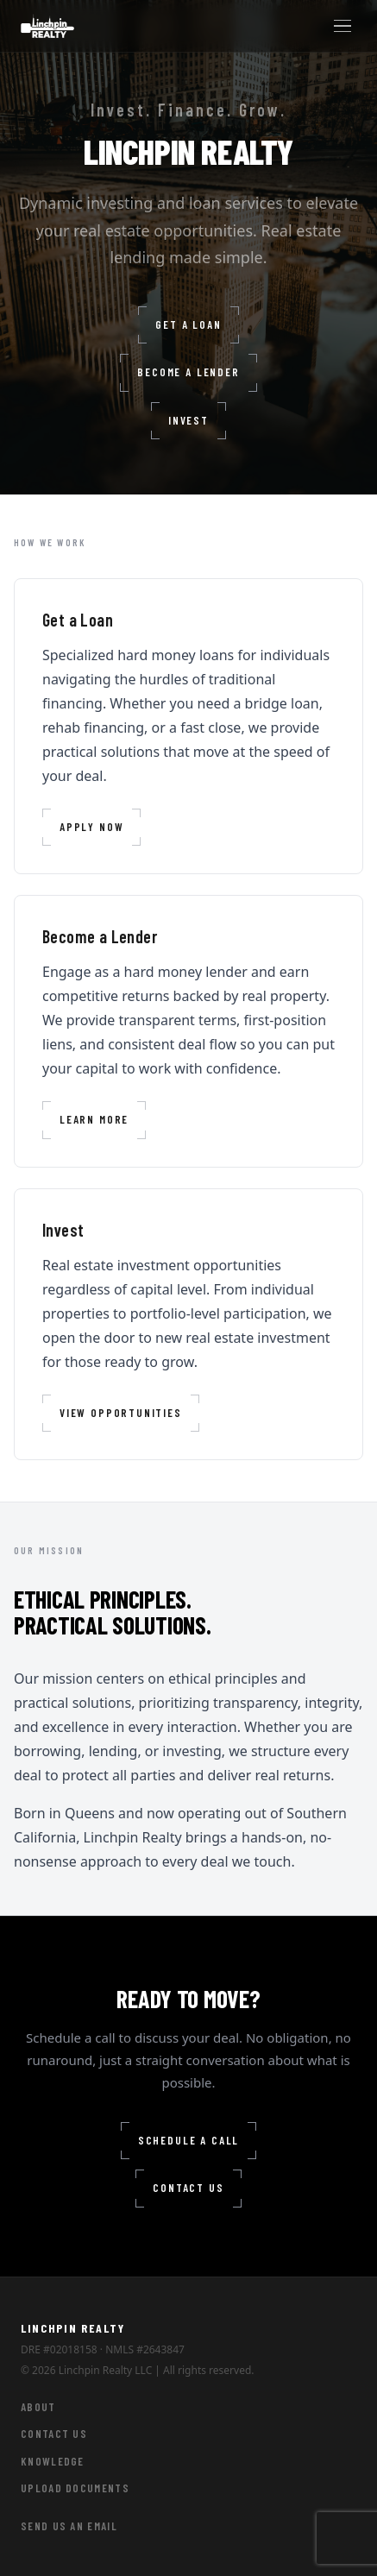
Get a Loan (188, 325)
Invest (188, 421)
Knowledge (53, 2461)
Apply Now (91, 828)
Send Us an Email (69, 2526)
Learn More (94, 1120)
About (38, 2407)
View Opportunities (120, 1414)
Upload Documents (75, 2488)
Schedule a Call (188, 2141)
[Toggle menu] (342, 26)
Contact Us (188, 2189)
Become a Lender (188, 373)
